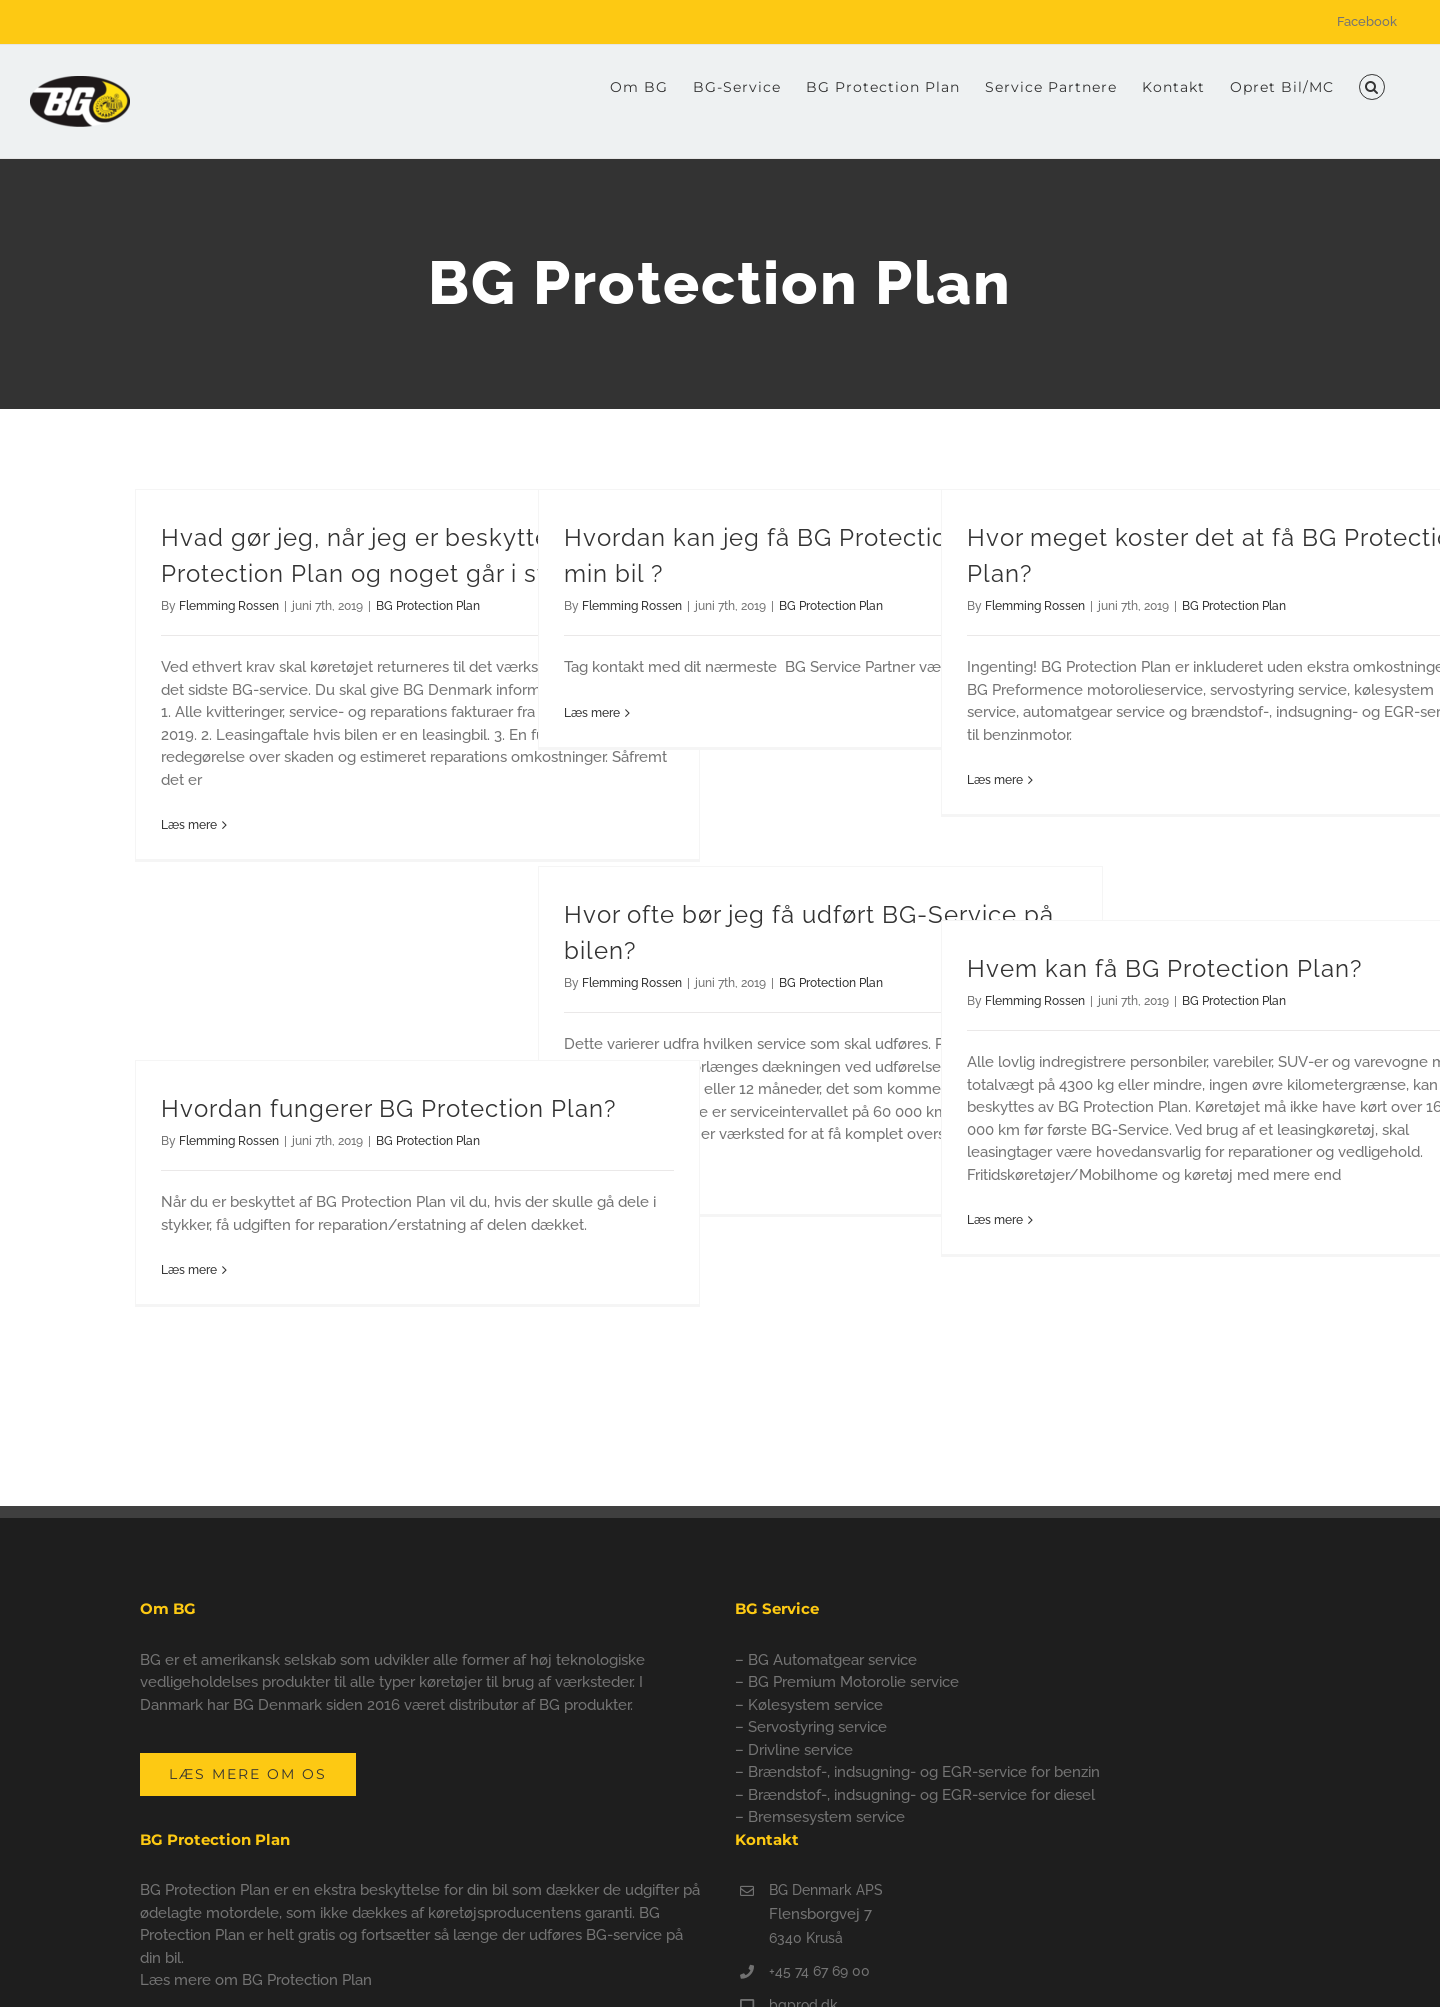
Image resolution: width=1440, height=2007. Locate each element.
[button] (1372, 87)
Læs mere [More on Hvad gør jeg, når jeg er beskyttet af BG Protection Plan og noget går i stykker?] (189, 825)
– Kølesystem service (809, 1705)
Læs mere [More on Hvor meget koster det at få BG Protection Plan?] (995, 780)
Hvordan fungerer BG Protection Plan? (388, 1108)
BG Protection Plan (428, 606)
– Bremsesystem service (820, 1817)
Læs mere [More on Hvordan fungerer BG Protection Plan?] (189, 1270)
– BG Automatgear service (826, 1660)
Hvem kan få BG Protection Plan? (1164, 968)
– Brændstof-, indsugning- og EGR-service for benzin (917, 1772)
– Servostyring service (811, 1727)
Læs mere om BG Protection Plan (256, 1980)
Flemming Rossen (229, 606)
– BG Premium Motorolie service (847, 1682)
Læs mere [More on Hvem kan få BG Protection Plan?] (995, 1220)
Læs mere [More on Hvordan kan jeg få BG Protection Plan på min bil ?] (592, 713)
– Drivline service (794, 1750)
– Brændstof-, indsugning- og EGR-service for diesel (915, 1795)
